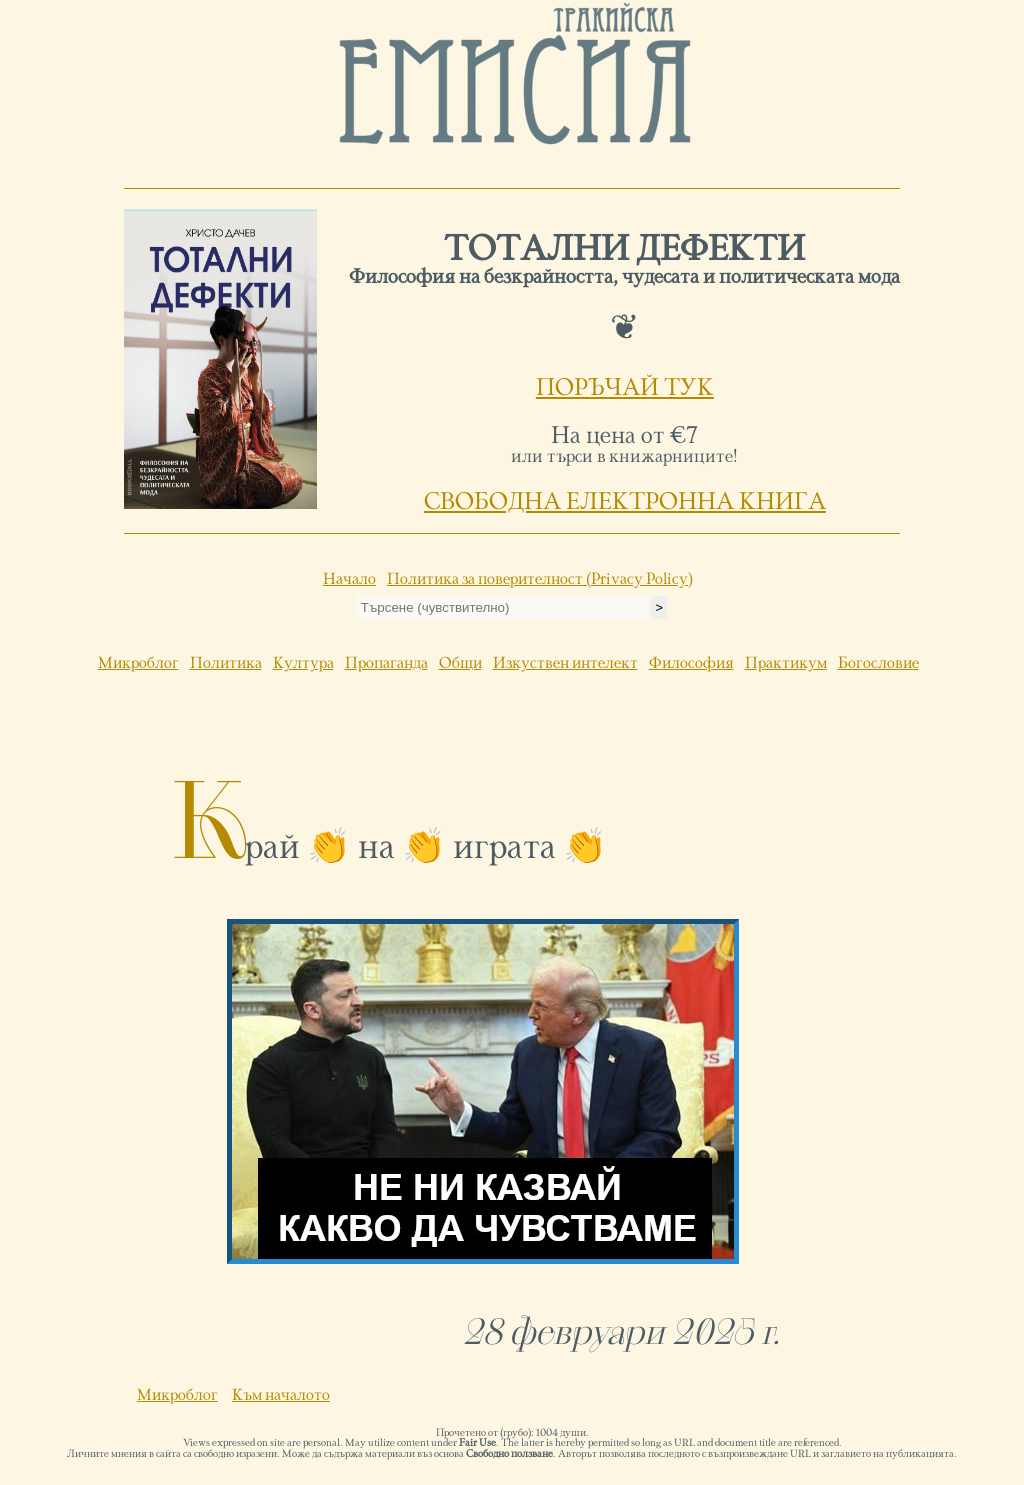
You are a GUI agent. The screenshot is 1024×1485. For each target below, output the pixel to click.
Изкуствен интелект (565, 664)
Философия (691, 664)
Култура (303, 664)
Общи (460, 664)
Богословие (878, 664)
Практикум (786, 664)
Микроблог (138, 664)
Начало (349, 580)
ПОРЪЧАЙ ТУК (625, 389)
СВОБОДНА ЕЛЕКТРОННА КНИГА (625, 503)
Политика (226, 664)
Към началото (281, 1396)
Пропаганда (386, 664)
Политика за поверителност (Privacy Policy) (540, 580)
